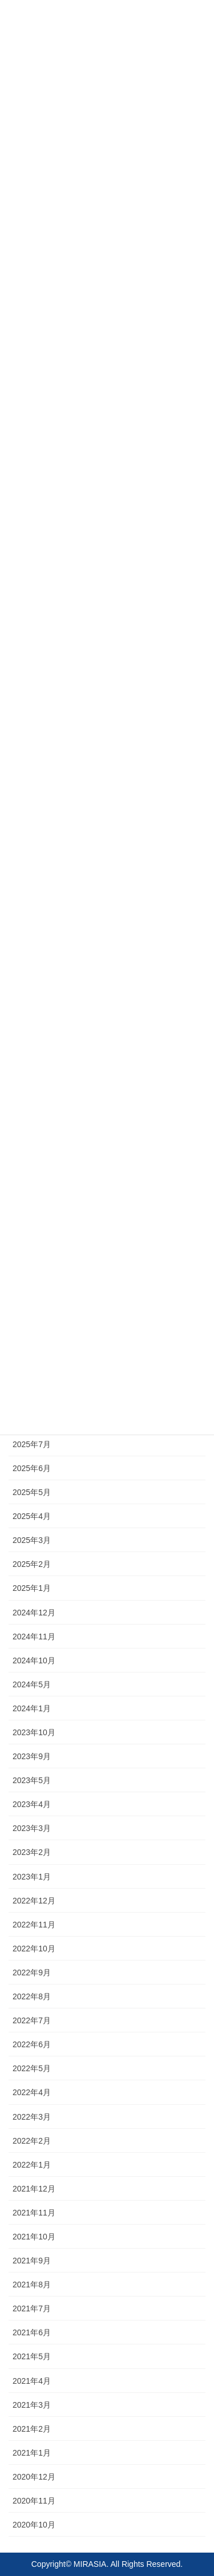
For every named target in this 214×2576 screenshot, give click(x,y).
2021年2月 (32, 2428)
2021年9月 (32, 2260)
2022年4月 (32, 2092)
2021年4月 (32, 2380)
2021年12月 (34, 2188)
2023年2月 (32, 1852)
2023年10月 (34, 1732)
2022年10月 (34, 1948)
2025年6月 (32, 1468)
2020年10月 (34, 2524)
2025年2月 (32, 1564)
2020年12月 (34, 2476)
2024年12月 (34, 1612)
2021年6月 (32, 2332)
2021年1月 (32, 2452)
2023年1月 (32, 1876)
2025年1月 (32, 1588)
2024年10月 (34, 1660)
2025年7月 (32, 1444)
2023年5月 (32, 1780)
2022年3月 (32, 2116)
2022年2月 (32, 2140)
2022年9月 (32, 1972)
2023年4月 (32, 1804)
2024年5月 (32, 1684)
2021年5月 (32, 2356)
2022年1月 (32, 2164)
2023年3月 (32, 1828)
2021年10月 (34, 2236)
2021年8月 (32, 2284)
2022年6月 (32, 2044)
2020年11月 (34, 2500)
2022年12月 (34, 1900)
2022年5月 (32, 2068)
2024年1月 (32, 1708)
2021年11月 (34, 2212)
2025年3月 (32, 1540)
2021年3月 (32, 2404)
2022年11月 (34, 1924)
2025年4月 (32, 1516)
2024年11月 (34, 1636)
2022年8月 (32, 1996)
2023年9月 (32, 1756)
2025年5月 (32, 1492)
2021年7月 (32, 2308)
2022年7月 (32, 2020)
